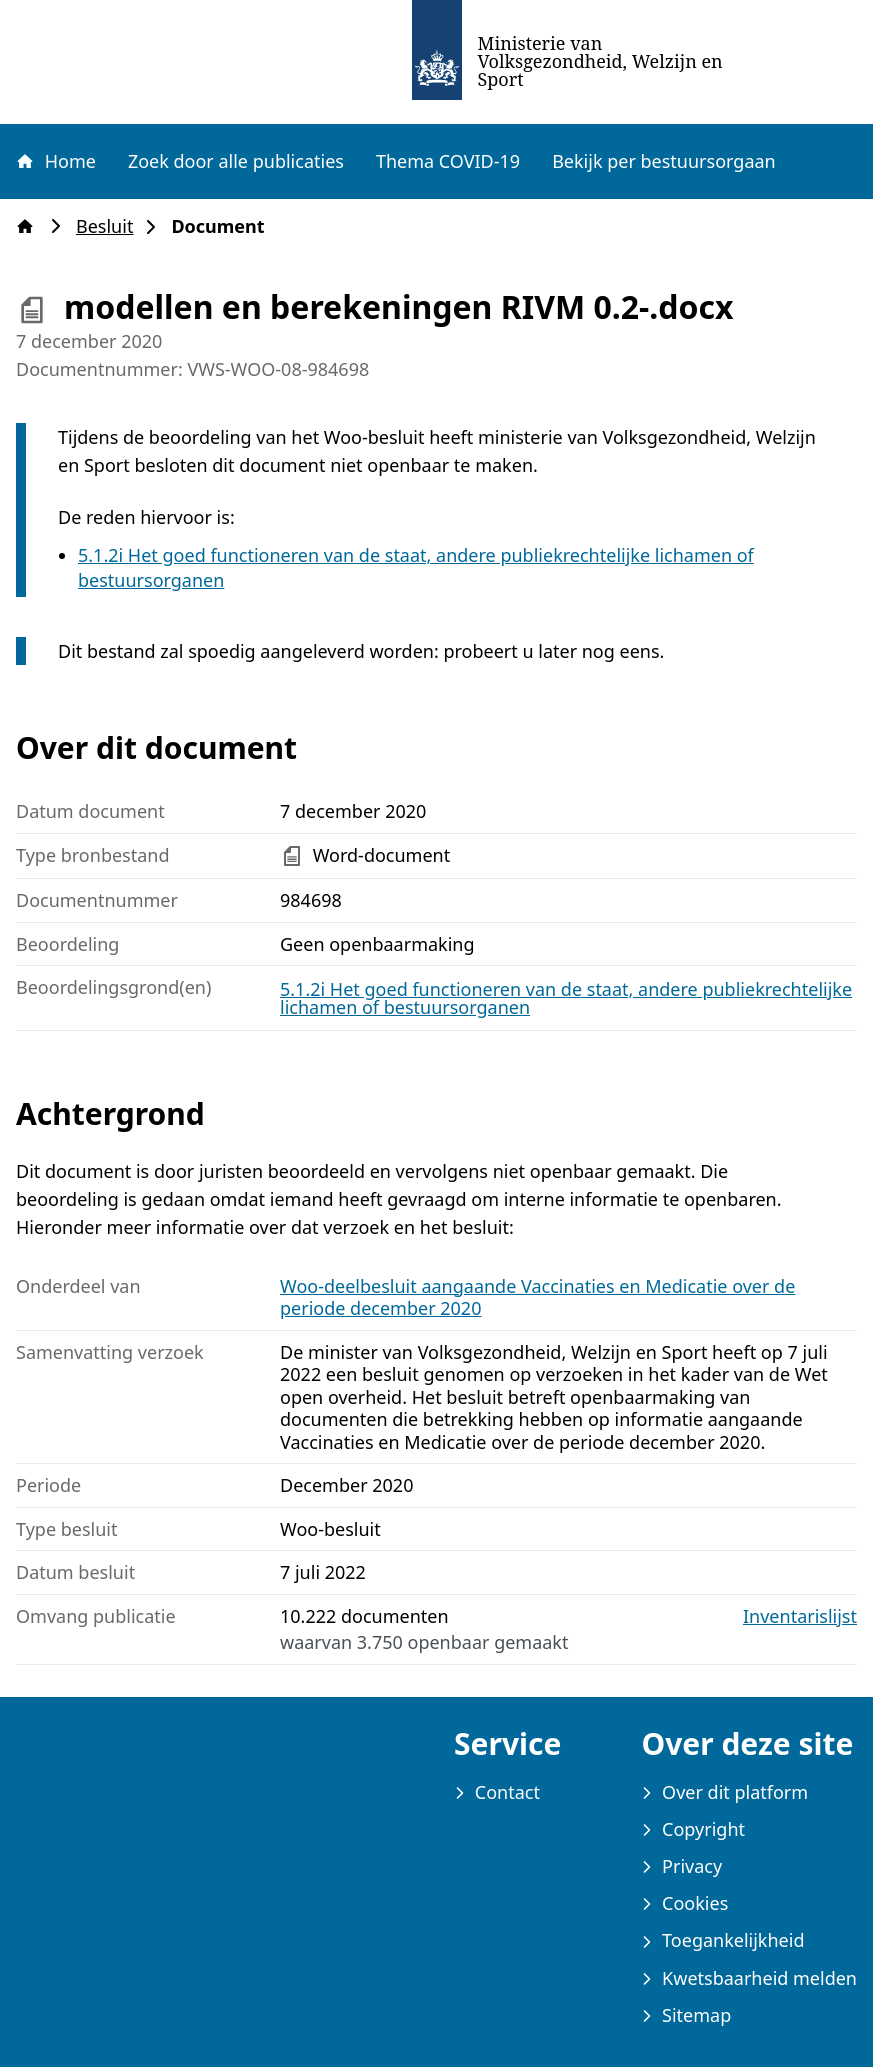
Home (55, 161)
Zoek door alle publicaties (236, 161)
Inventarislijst (800, 1616)
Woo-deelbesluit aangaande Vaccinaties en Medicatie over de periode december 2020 (537, 1297)
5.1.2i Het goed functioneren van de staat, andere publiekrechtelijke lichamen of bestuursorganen (566, 998)
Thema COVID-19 (448, 161)
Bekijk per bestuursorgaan (664, 161)
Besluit (110, 226)
